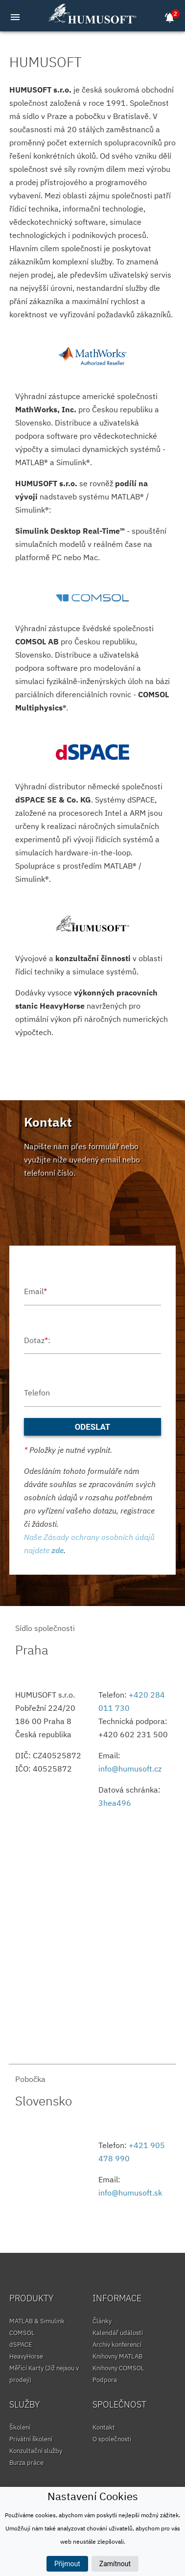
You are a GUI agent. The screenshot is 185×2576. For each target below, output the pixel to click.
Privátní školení (30, 2439)
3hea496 (114, 1803)
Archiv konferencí (116, 2344)
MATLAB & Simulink (37, 2321)
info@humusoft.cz (130, 1768)
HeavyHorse (26, 2356)
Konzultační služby (35, 2451)
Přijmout (67, 2564)
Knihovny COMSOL (118, 2368)
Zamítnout (115, 2564)
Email (35, 1291)
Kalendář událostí (117, 2333)
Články (102, 2321)
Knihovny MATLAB (117, 2356)
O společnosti (111, 2439)
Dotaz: (37, 1340)
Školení (19, 2427)
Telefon (37, 1392)
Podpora (104, 2380)
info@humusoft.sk (130, 2193)
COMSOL (22, 2333)
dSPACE (20, 2344)
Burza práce (26, 2462)
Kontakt (103, 2427)
